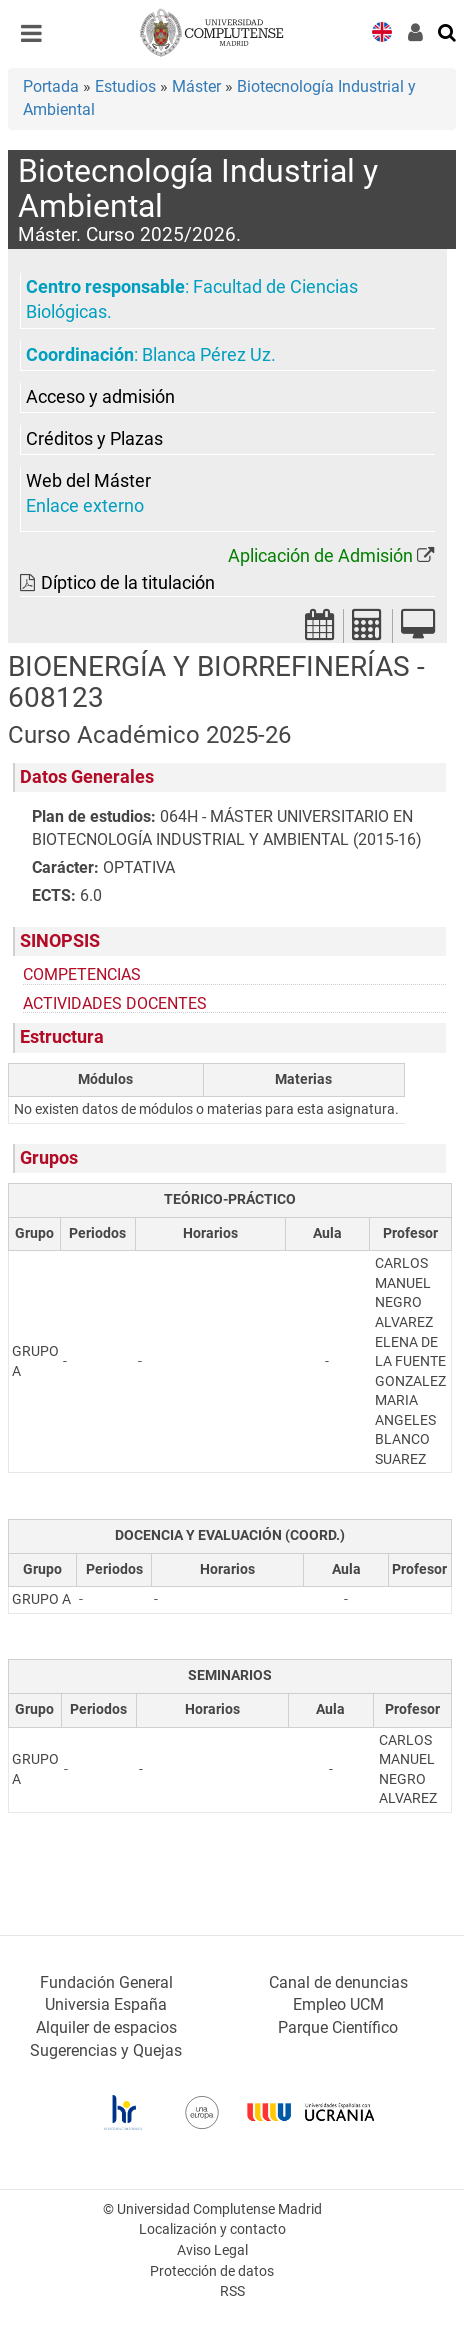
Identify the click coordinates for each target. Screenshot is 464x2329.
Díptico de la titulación (128, 583)
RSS (232, 2291)
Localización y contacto (212, 2229)
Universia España (106, 2004)
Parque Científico (338, 2027)
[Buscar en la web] (448, 31)
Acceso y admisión (100, 397)
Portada (51, 86)
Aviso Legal (212, 2250)
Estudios (125, 86)
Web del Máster (88, 481)
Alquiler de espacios (106, 2027)
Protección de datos (212, 2271)
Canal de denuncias (338, 1982)
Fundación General (106, 1982)
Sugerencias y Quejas (106, 2050)
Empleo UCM (338, 2004)
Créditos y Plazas (94, 439)
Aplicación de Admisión (320, 556)
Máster (196, 86)
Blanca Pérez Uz (206, 355)
